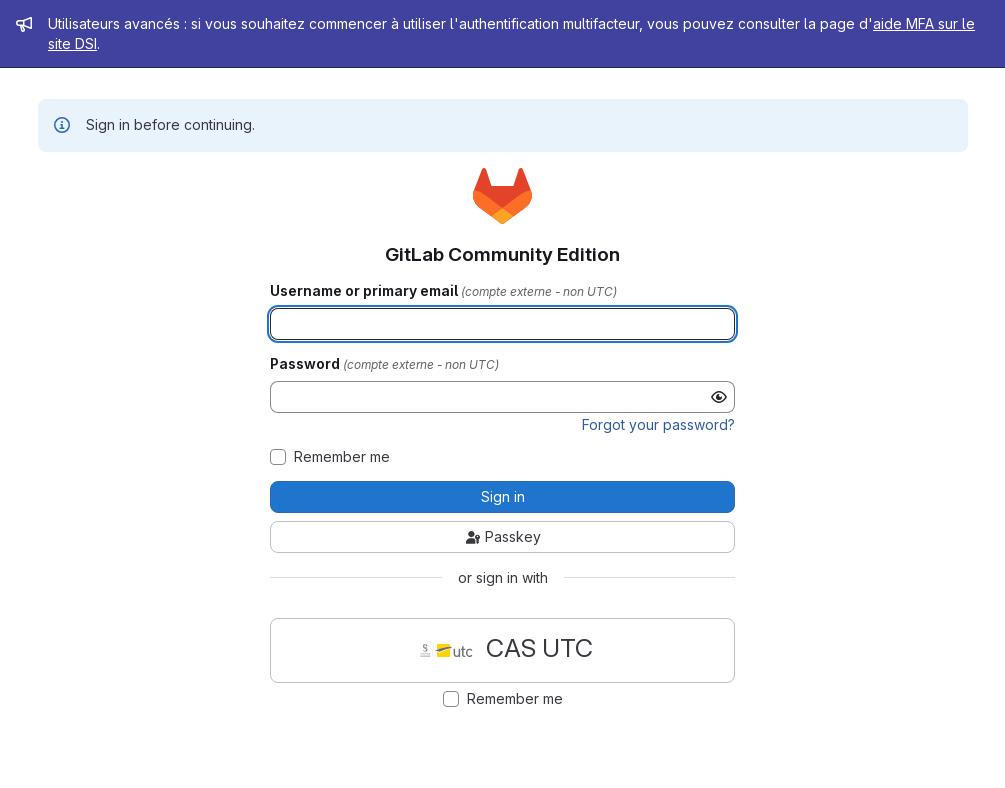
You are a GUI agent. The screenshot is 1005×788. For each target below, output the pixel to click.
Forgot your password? (658, 424)
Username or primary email (365, 291)
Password (306, 364)
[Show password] (719, 397)
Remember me (342, 457)
